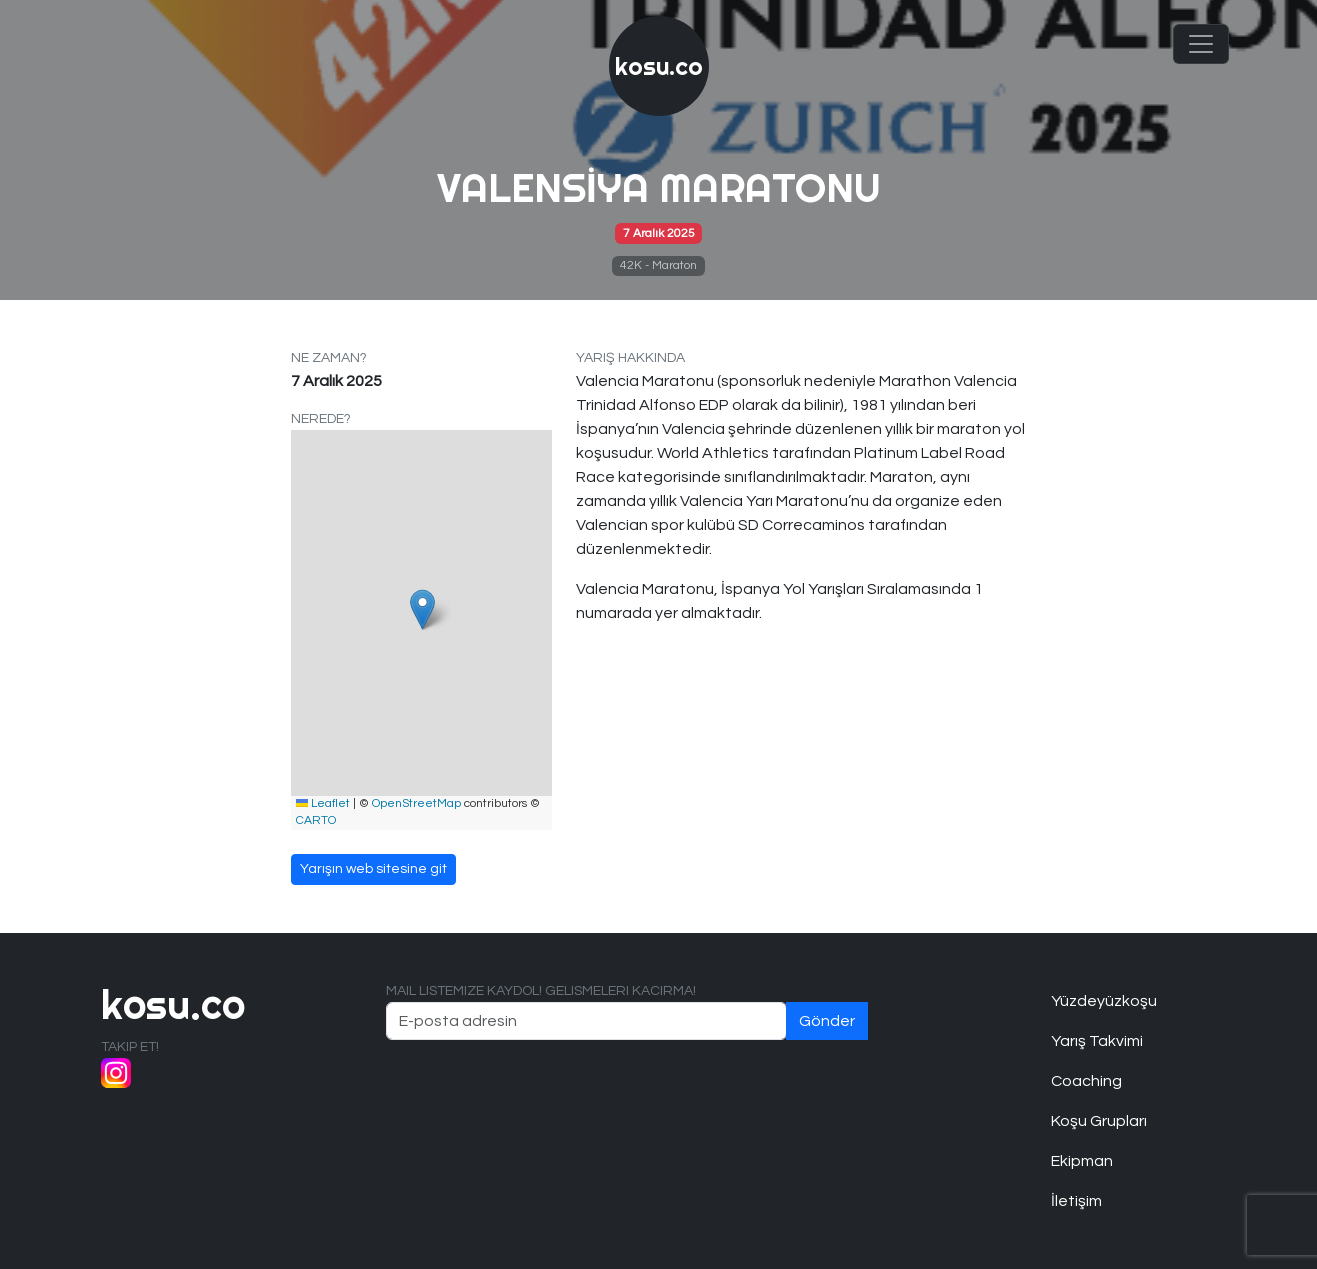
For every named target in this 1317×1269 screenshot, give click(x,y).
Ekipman (1082, 1161)
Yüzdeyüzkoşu (1104, 1001)
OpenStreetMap (416, 803)
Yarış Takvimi (1097, 1041)
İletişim (1076, 1201)
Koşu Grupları (1099, 1121)
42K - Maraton (658, 265)
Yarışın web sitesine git (373, 869)
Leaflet (323, 803)
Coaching (1086, 1081)
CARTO (316, 820)
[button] (422, 609)
